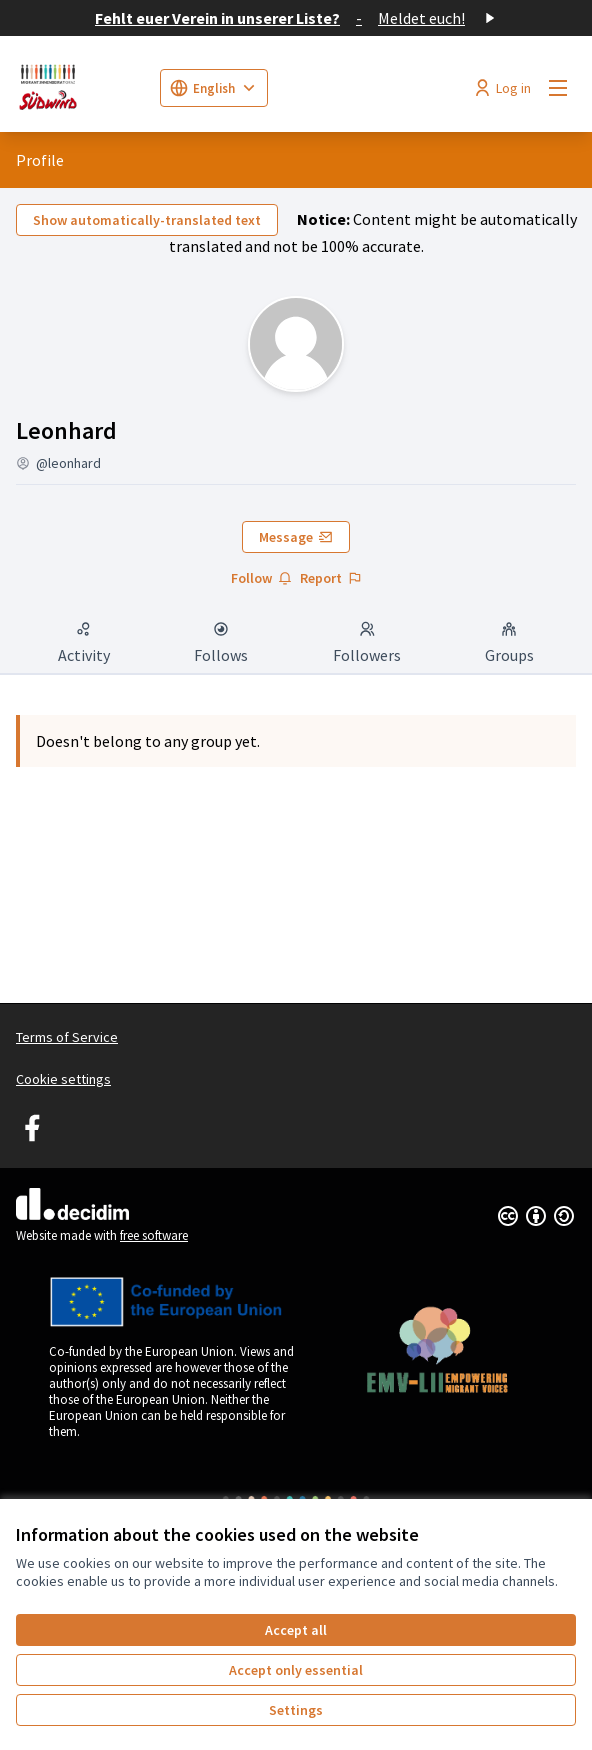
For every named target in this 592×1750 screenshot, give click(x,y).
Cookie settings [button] (63, 1079)
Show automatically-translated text (147, 220)
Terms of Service (67, 1037)
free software (154, 1235)
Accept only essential (296, 1670)
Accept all (296, 1630)
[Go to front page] (80, 88)
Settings (296, 1710)
